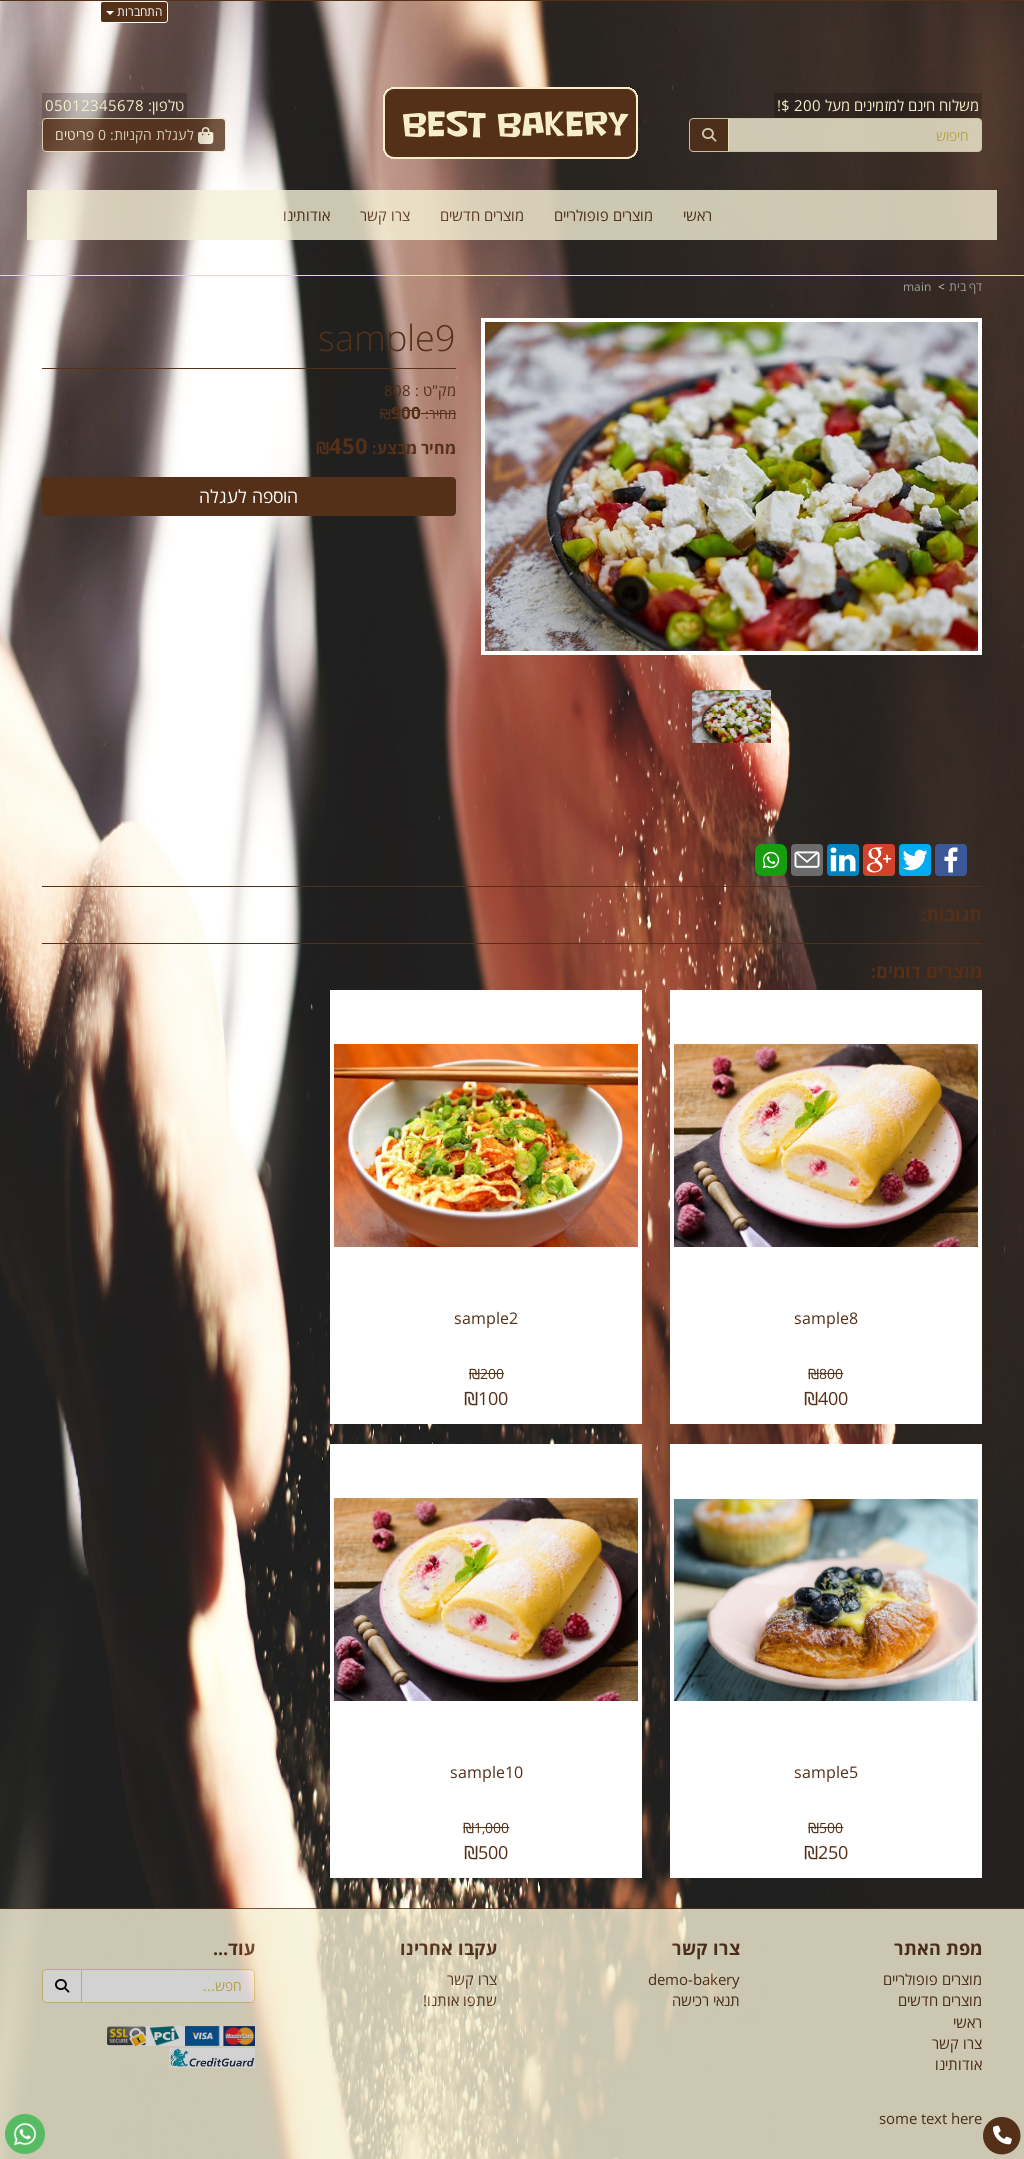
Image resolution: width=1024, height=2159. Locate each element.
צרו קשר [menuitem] (385, 215)
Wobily (576, 2139)
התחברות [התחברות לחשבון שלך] (134, 11)
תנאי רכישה (706, 1962)
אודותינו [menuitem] (306, 215)
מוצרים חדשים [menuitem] (482, 215)
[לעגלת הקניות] (134, 135)
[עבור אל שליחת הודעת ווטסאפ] (25, 2134)
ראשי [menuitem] (697, 215)
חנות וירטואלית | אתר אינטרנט (386, 2139)
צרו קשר (472, 1941)
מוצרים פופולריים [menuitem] (603, 215)
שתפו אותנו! (460, 1962)
